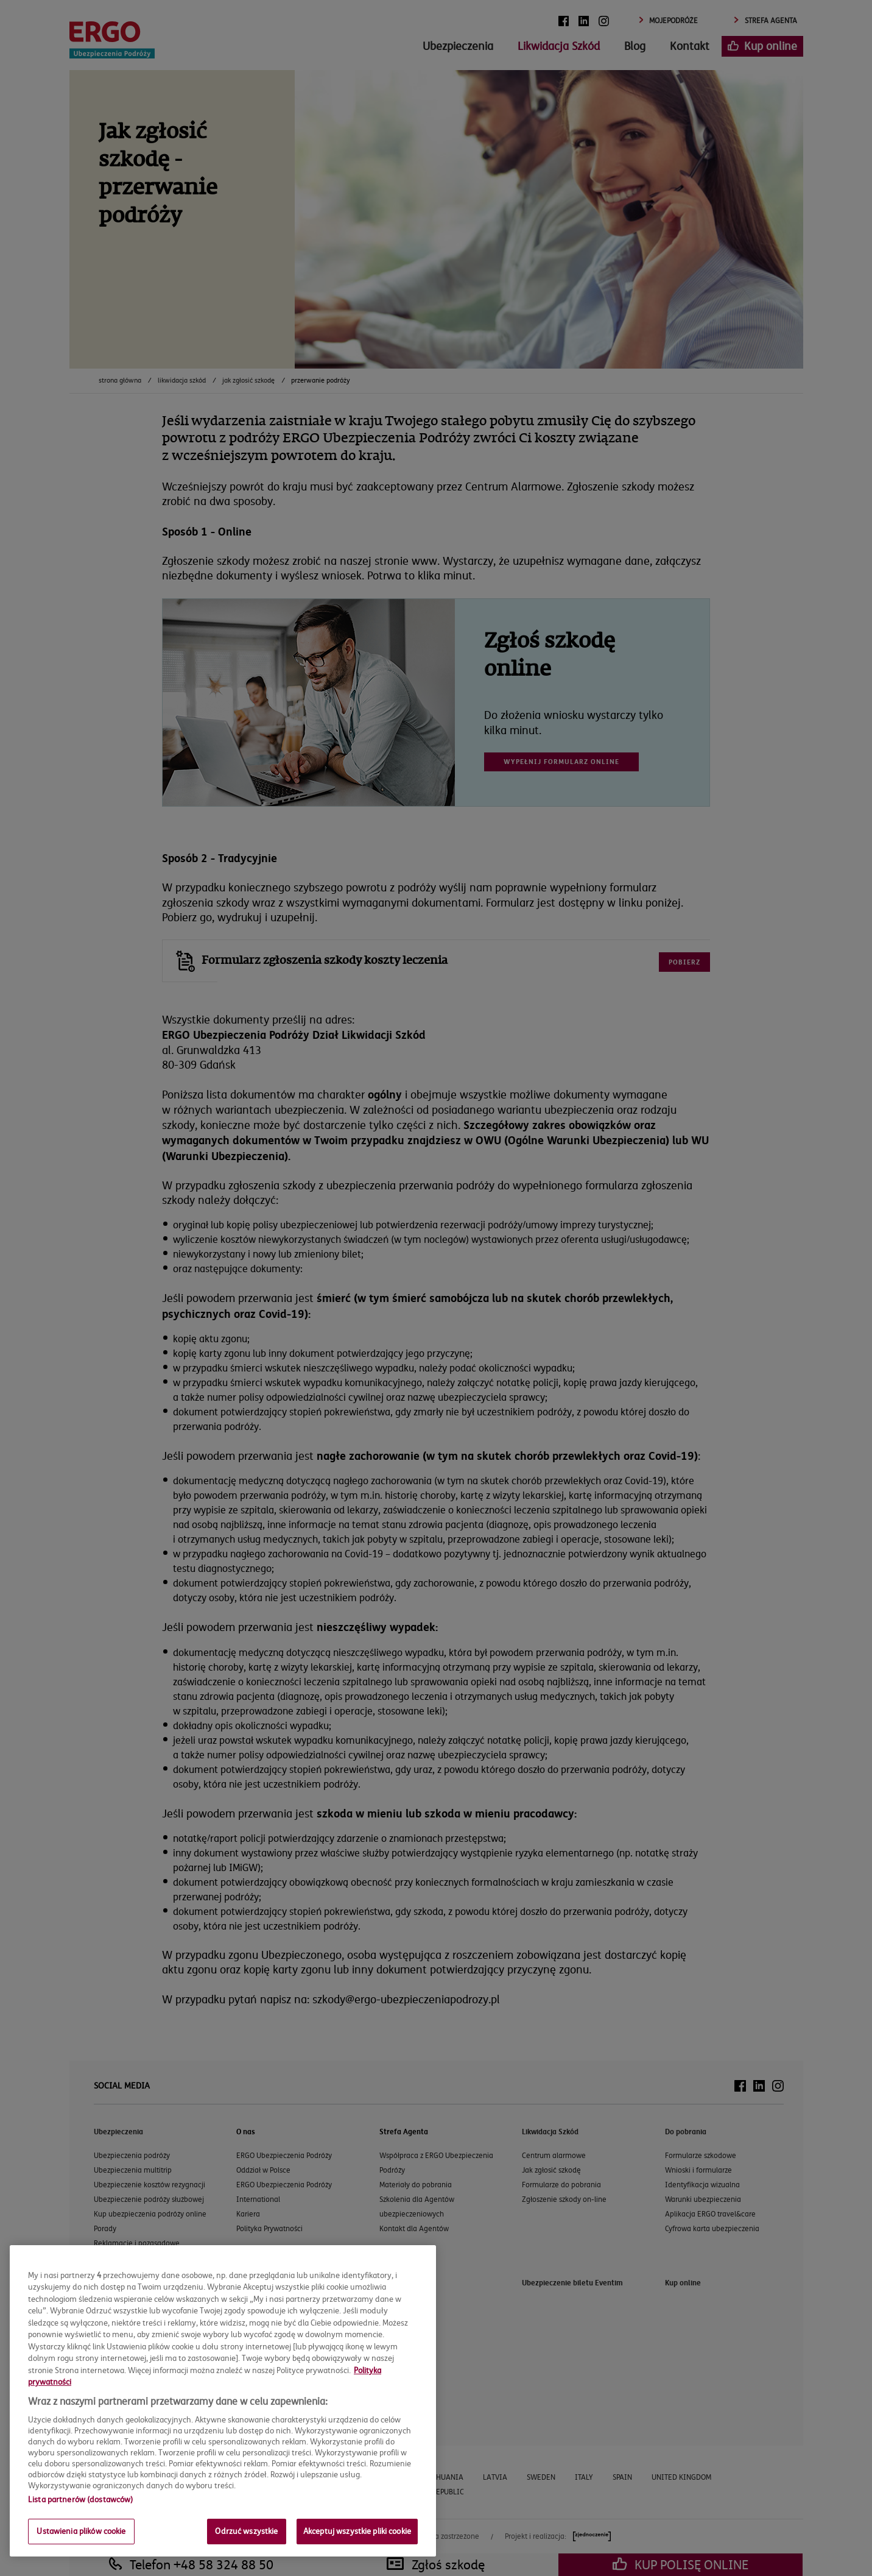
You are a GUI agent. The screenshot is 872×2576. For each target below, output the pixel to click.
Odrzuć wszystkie (246, 2530)
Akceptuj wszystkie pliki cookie (357, 2530)
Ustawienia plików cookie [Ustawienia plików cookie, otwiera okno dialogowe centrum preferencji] (81, 2530)
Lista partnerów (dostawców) (80, 2499)
